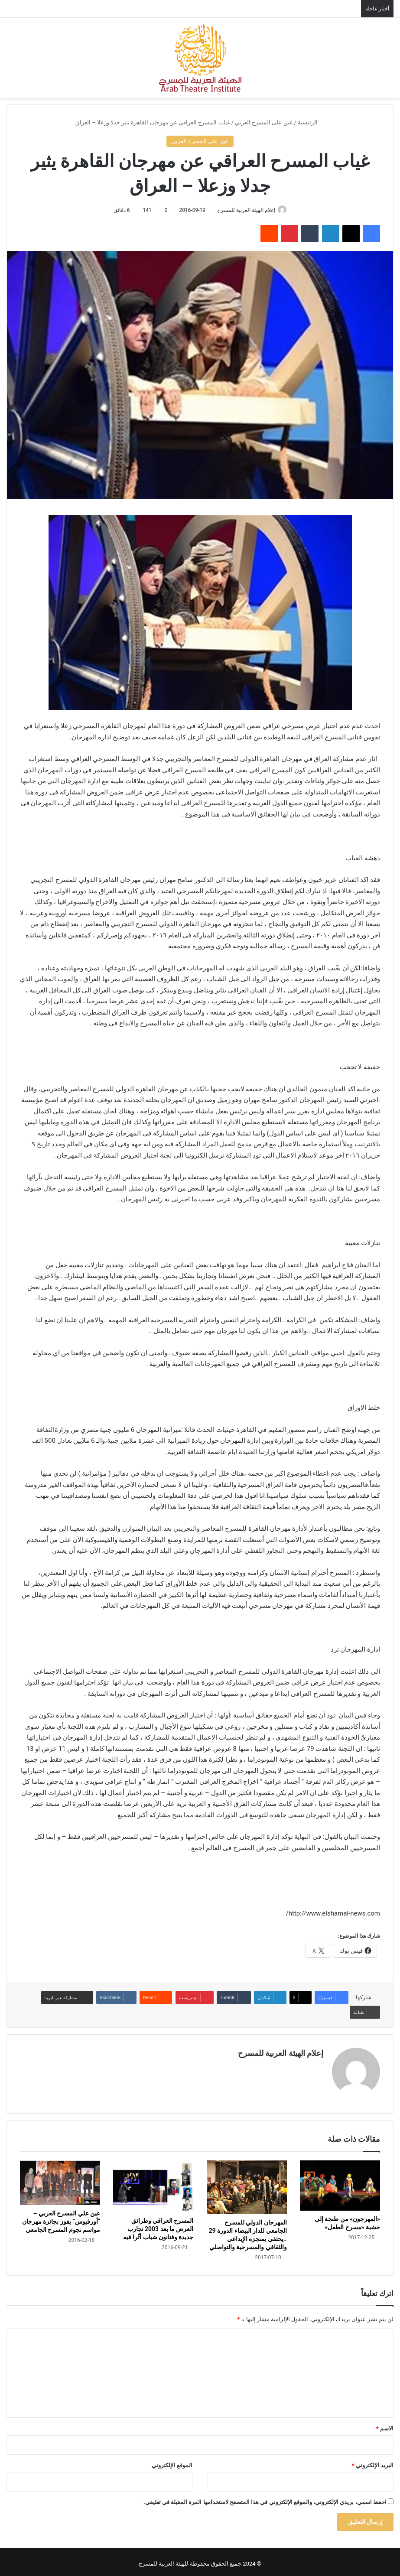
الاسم (384, 2425)
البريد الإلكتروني (372, 2462)
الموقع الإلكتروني (172, 2462)
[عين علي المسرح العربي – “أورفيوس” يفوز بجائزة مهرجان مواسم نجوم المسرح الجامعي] (60, 2179)
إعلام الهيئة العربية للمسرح (244, 210)
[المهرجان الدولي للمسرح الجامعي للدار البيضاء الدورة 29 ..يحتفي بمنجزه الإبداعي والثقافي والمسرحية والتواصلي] (247, 2183)
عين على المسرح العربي (264, 122)
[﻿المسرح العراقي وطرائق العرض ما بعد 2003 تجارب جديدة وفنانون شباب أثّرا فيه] (153, 2183)
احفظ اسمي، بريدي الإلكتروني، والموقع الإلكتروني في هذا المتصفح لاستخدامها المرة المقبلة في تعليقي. (265, 2498)
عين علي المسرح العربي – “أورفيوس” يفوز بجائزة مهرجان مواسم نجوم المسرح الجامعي (61, 2217)
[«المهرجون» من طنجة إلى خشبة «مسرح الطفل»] (340, 2182)
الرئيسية (311, 122)
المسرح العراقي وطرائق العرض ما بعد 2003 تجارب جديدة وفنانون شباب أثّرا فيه (158, 2225)
